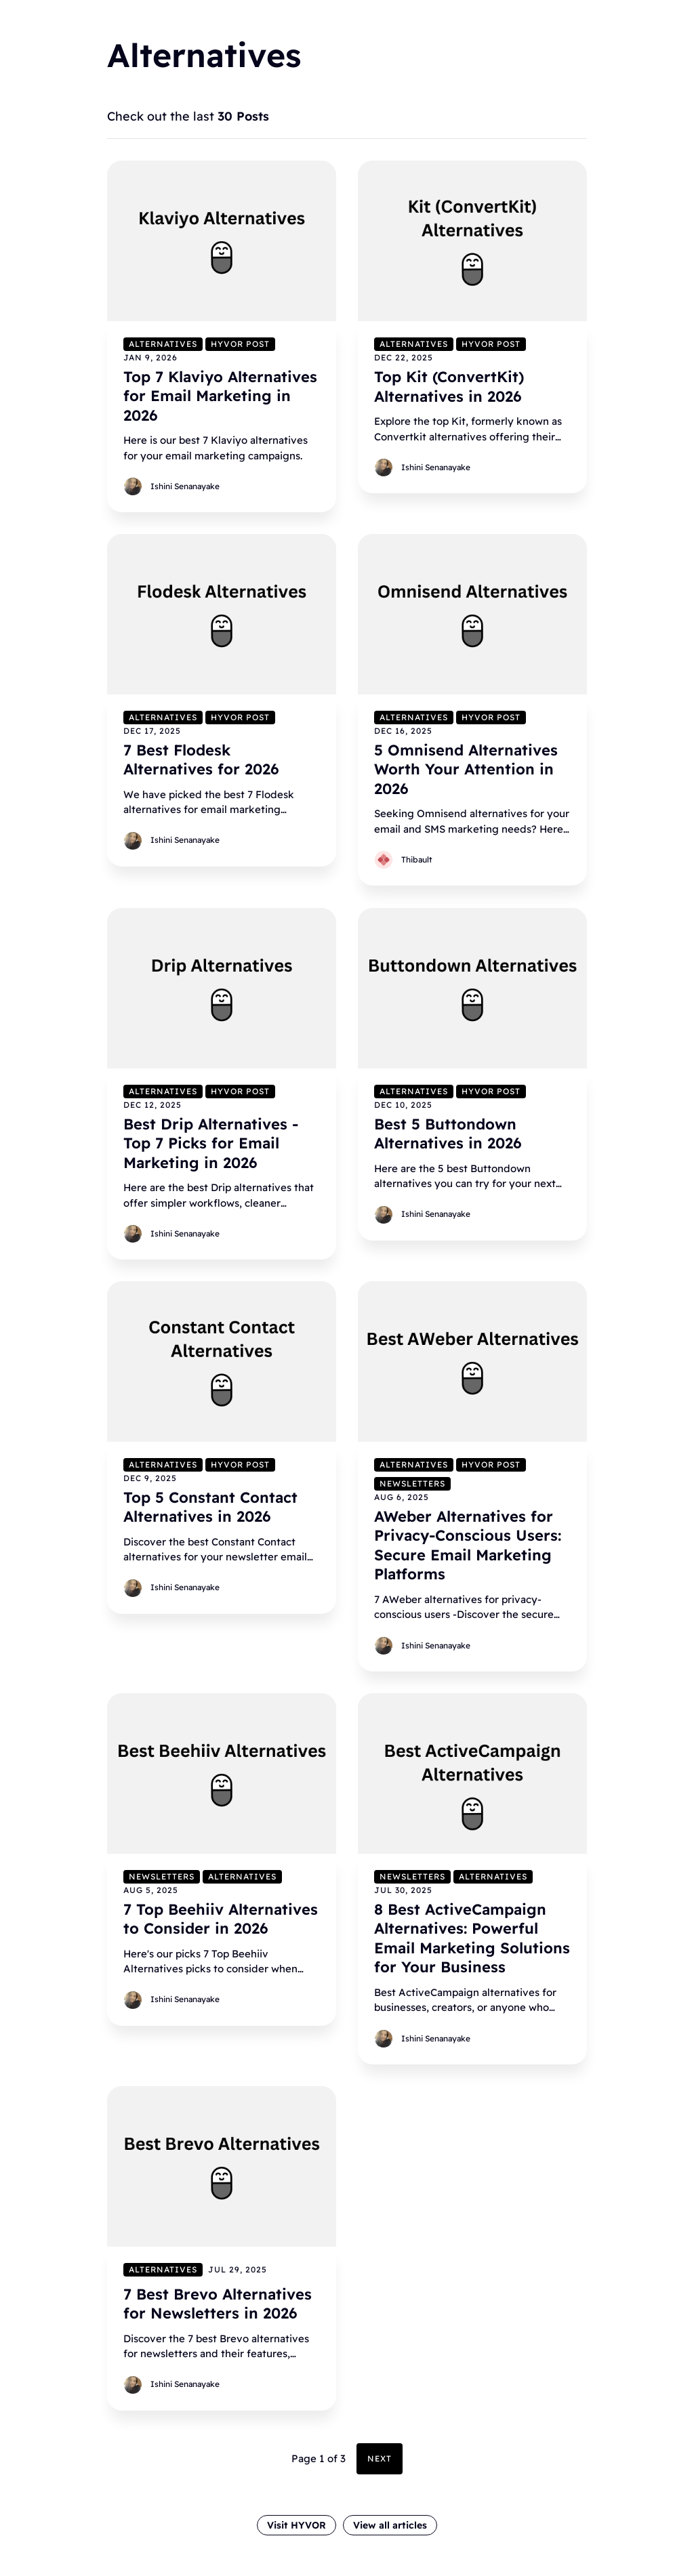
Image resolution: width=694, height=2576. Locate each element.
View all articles (390, 2525)
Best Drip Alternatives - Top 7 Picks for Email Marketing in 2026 (210, 1142)
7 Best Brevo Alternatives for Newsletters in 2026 (217, 2303)
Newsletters (412, 1483)
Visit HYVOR (296, 2525)
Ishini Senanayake (185, 486)
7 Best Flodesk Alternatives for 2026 (201, 760)
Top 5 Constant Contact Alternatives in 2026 (210, 1507)
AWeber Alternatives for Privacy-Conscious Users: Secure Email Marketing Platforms (467, 1545)
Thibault (416, 859)
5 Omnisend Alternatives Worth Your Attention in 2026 (466, 769)
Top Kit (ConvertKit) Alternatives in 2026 (449, 386)
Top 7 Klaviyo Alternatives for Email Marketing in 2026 (220, 395)
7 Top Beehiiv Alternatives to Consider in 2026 (220, 1918)
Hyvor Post (240, 343)
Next (379, 2458)
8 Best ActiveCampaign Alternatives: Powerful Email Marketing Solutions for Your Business (472, 1937)
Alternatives (163, 343)
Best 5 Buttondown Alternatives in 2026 (448, 1133)
